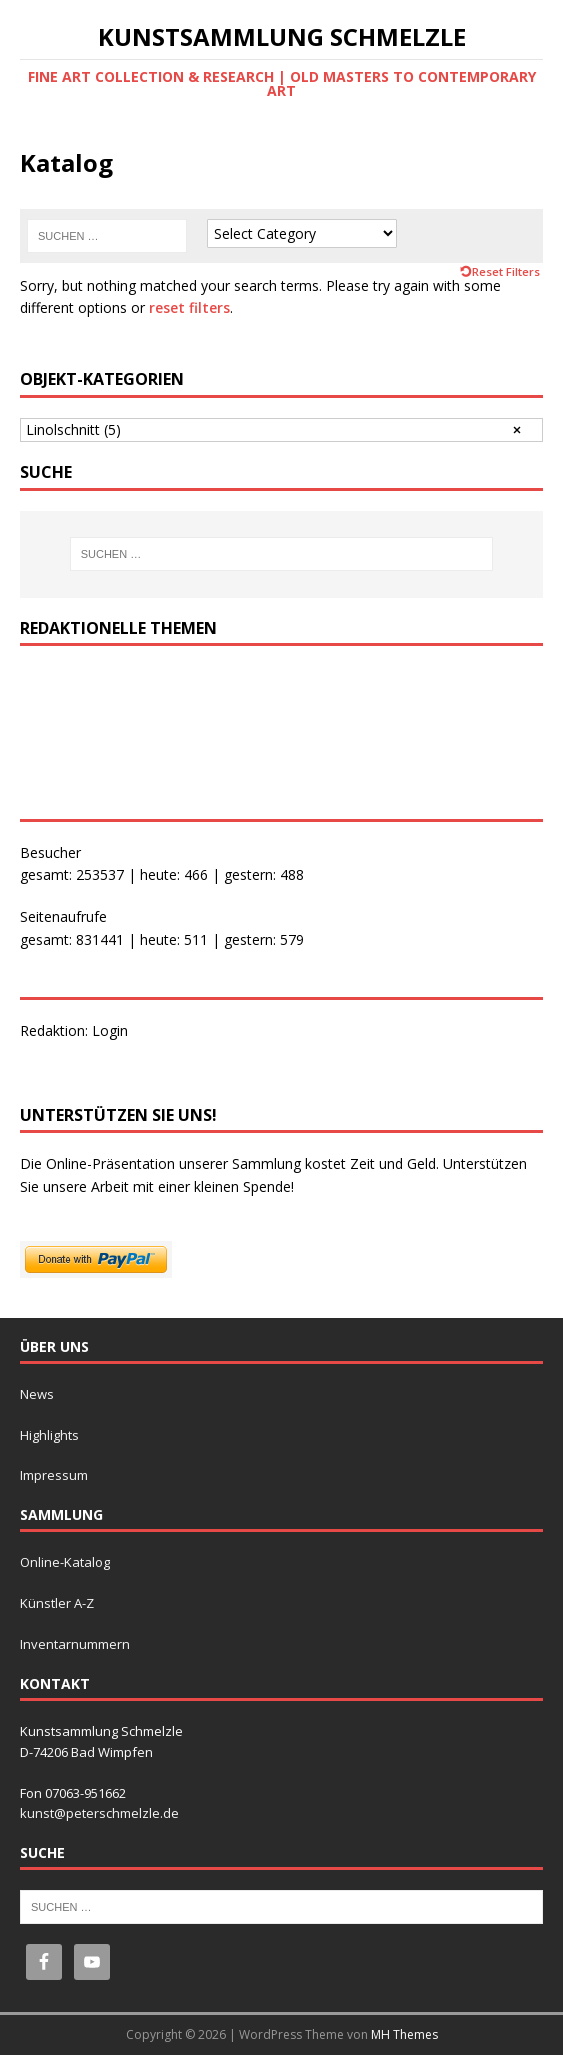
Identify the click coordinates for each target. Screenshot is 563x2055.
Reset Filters (506, 271)
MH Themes (404, 2034)
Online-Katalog (65, 1562)
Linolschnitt (73, 429)
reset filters (189, 307)
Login (110, 1030)
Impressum (54, 1475)
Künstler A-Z (57, 1603)
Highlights (49, 1435)
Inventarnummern (75, 1644)
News (37, 1394)
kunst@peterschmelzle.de (99, 1813)
